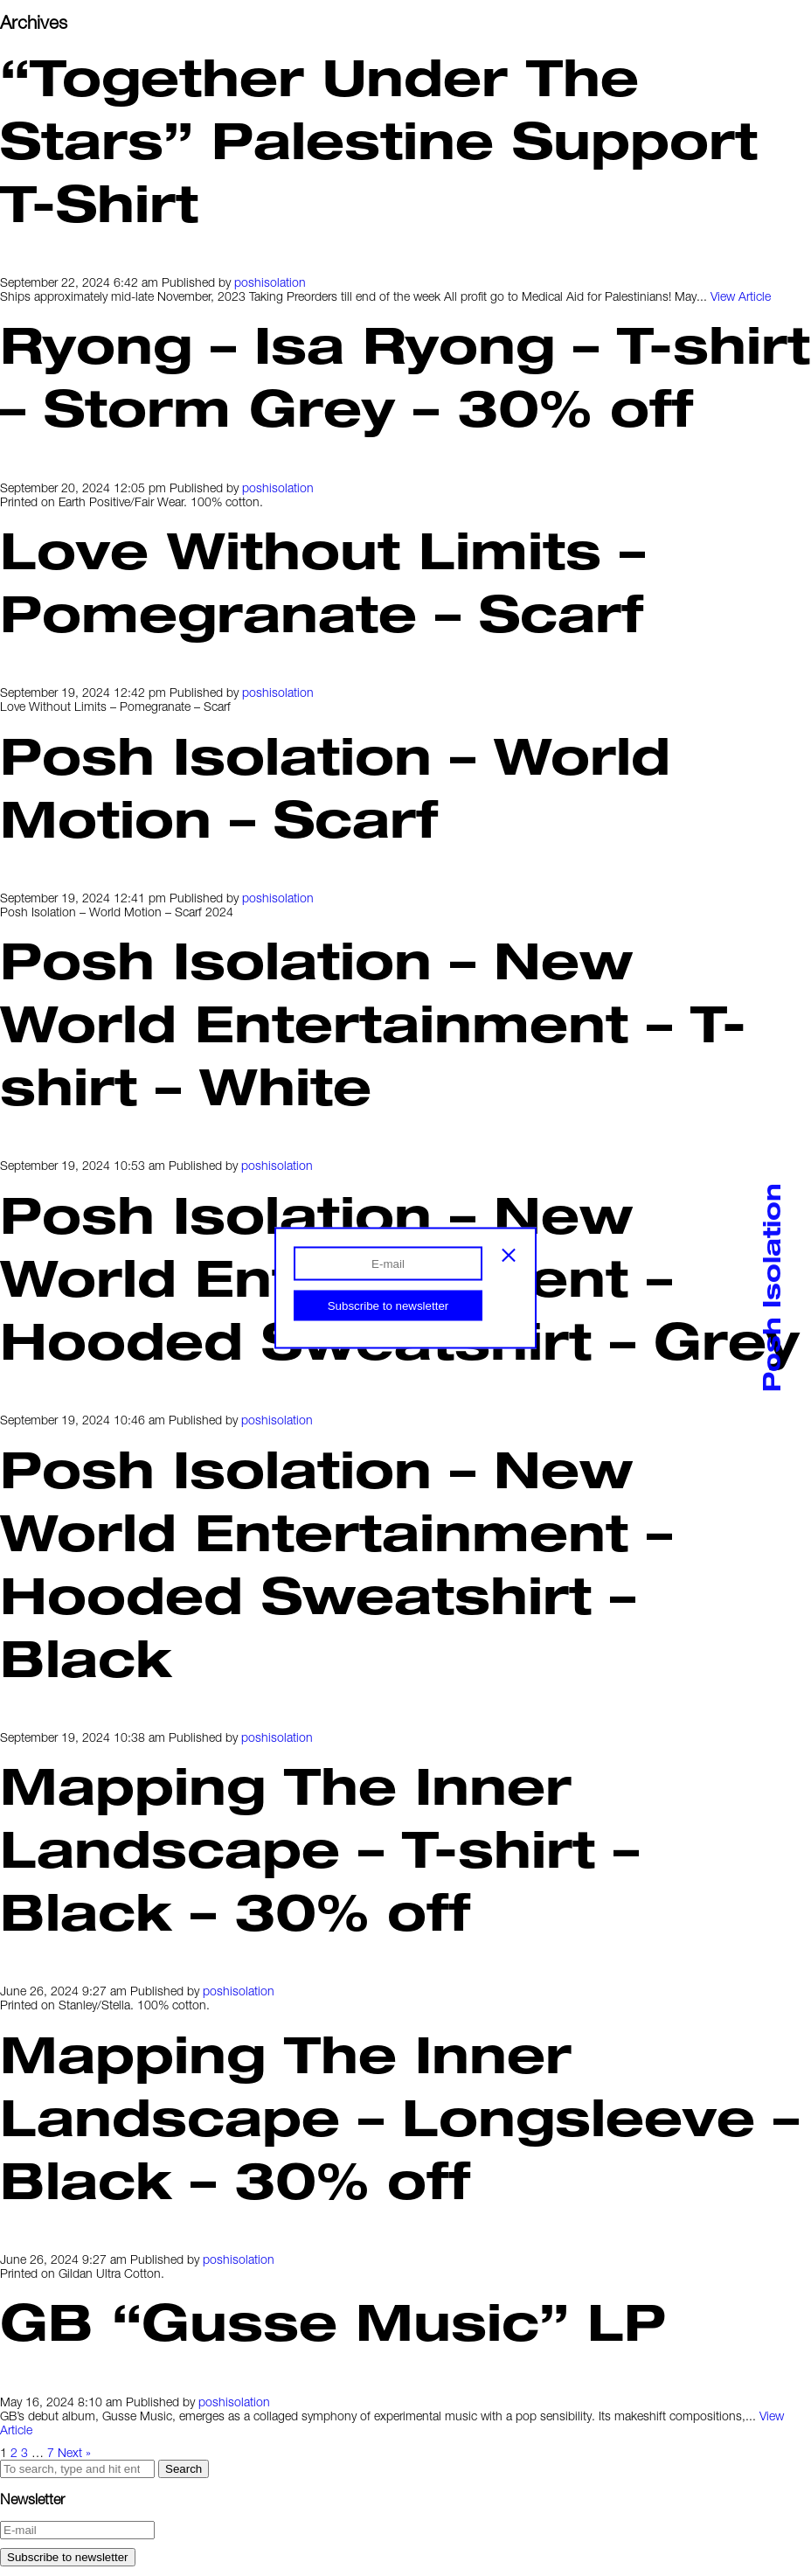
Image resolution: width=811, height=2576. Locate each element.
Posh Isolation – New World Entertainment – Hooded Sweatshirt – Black (336, 1562)
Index (46, 50)
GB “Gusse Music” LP (333, 2320)
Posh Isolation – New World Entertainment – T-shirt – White (373, 1022)
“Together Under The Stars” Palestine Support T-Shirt (379, 139)
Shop (45, 87)
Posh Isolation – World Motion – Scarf (335, 786)
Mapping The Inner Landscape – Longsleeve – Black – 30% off (399, 2116)
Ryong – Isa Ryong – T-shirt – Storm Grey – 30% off (405, 375)
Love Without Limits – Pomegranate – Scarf (322, 581)
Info (40, 68)
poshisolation (270, 282)
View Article (740, 296)
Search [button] (183, 2468)
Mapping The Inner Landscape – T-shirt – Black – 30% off (319, 1847)
